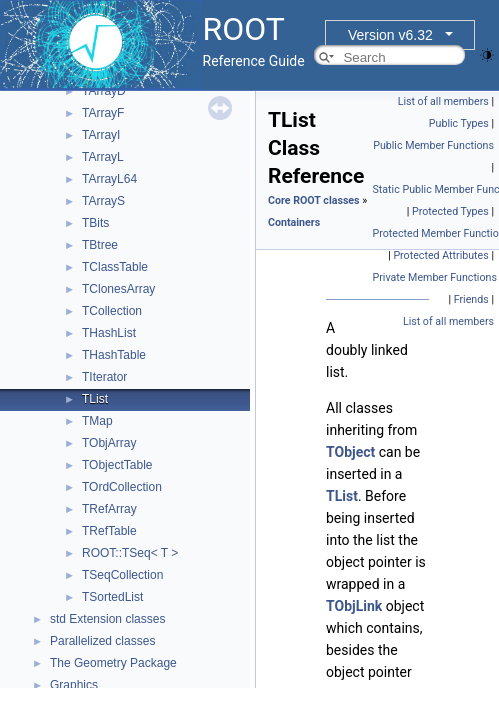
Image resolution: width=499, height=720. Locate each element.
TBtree (100, 245)
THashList (109, 333)
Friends (471, 299)
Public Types (459, 123)
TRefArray (109, 509)
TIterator (104, 377)
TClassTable (115, 267)
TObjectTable (117, 465)
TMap (97, 421)
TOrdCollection (122, 487)
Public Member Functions (433, 145)
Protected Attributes (440, 255)
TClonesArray (118, 289)
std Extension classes (107, 619)
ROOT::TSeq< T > (130, 553)
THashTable (114, 355)
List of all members (443, 101)
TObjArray (109, 443)
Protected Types (450, 211)
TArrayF (103, 113)
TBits (95, 223)
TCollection (112, 311)
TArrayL (103, 157)
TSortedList (112, 597)
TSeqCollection (122, 575)
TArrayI (101, 135)
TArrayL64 (109, 179)
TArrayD (104, 91)
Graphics (74, 685)
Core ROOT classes (314, 200)
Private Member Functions (435, 277)
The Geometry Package (113, 663)
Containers (294, 222)
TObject (350, 452)
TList (95, 399)
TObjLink (354, 606)
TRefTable (109, 531)
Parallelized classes (102, 641)
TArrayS (103, 201)
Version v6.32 (390, 35)
